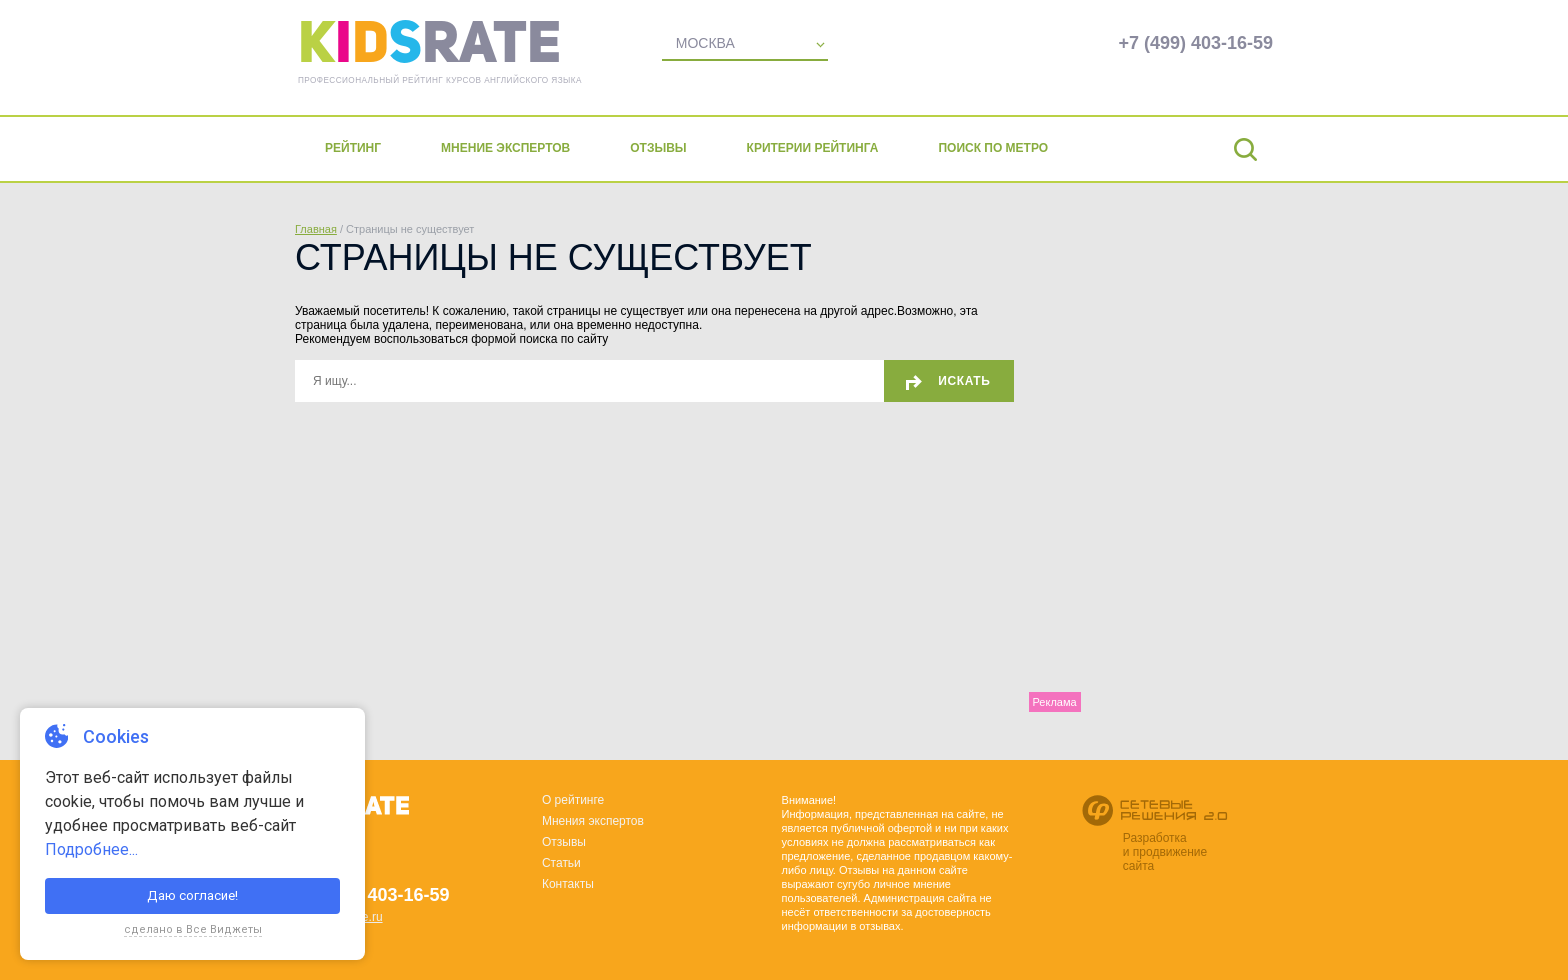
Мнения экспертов (593, 821)
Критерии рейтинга (813, 148)
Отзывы (658, 148)
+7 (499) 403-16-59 (1195, 43)
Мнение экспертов (505, 148)
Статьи (561, 863)
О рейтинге (573, 800)
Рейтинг (353, 148)
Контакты (568, 884)
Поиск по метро (993, 148)
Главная (316, 229)
